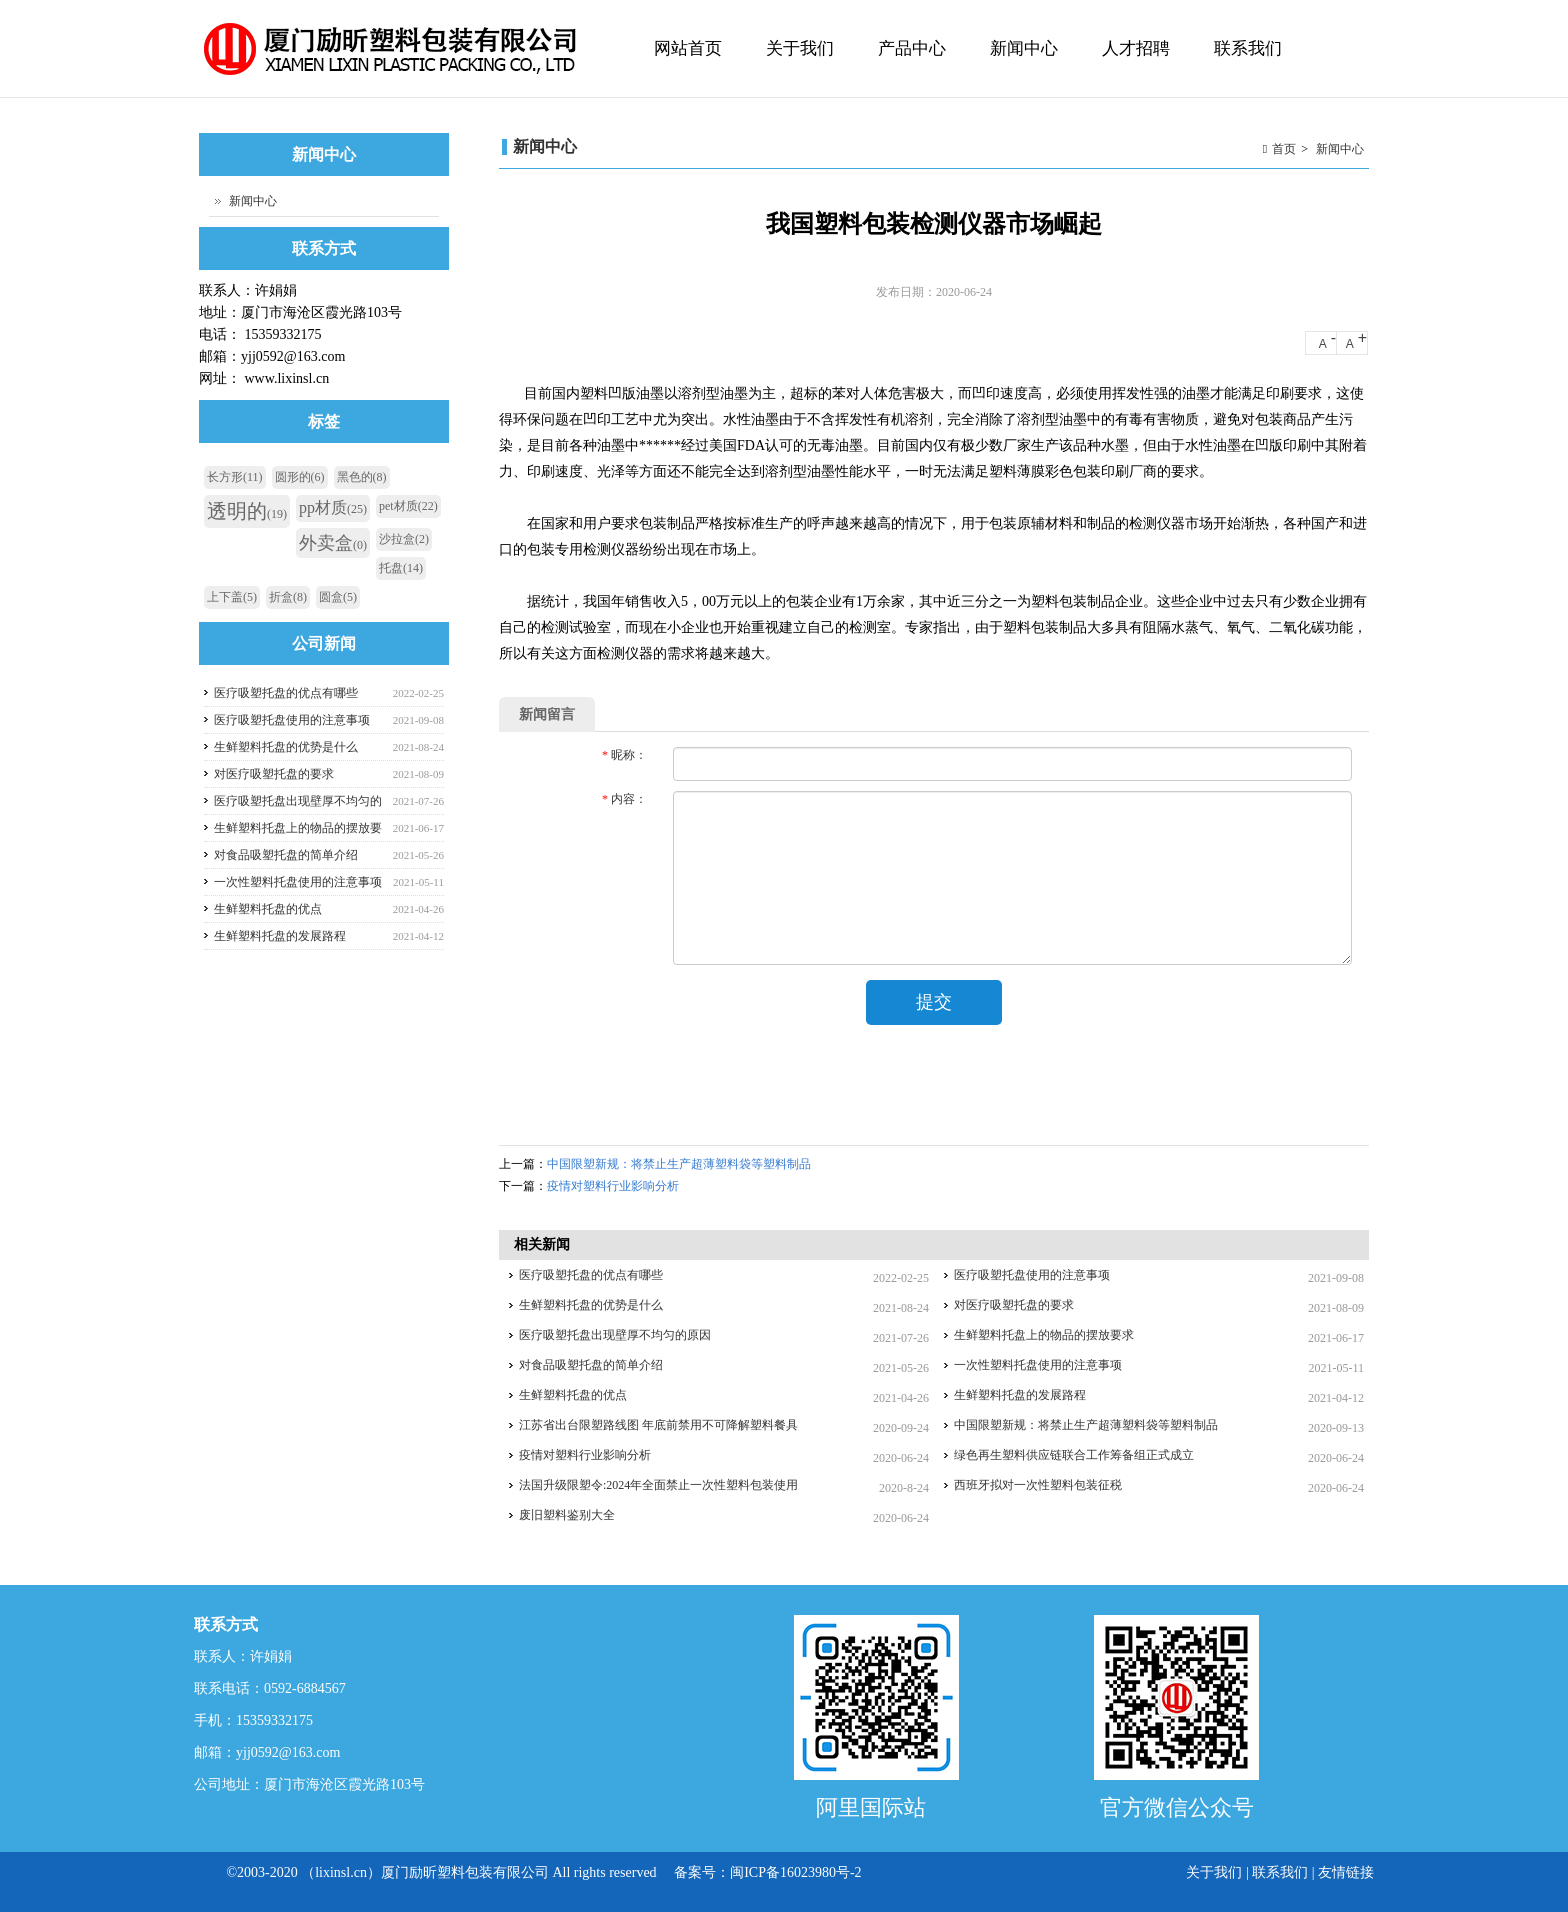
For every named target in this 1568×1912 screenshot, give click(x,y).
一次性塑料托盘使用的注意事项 (1038, 1365)
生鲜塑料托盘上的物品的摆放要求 (1044, 1335)
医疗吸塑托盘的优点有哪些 (591, 1275)
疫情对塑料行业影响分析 (613, 1186)
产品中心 (909, 68)
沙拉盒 (404, 539)
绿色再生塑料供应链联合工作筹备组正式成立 (1074, 1455)
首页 (1284, 149)
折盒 (288, 597)
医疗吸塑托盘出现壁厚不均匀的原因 (615, 1335)
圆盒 (338, 597)
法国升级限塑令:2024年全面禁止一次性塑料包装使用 (658, 1485)
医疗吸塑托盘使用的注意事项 (1032, 1275)
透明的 (247, 511)
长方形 (235, 477)
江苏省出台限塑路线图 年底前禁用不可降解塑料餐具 (658, 1425)
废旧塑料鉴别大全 (567, 1515)
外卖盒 (333, 543)
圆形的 (300, 477)
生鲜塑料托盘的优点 (573, 1395)
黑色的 (362, 477)
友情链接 (1346, 1872)
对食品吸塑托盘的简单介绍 (591, 1365)
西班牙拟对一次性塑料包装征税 (1038, 1485)
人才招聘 (1136, 48)
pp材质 (333, 507)
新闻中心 (1024, 48)
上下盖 (232, 597)
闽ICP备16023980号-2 (795, 1872)
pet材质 (408, 506)
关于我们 (797, 68)
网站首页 (688, 48)
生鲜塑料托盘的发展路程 (1020, 1395)
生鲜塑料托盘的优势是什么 (591, 1305)
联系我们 (1248, 48)
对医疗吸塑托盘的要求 (1014, 1305)
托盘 (401, 568)
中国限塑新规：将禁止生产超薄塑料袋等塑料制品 (679, 1164)
